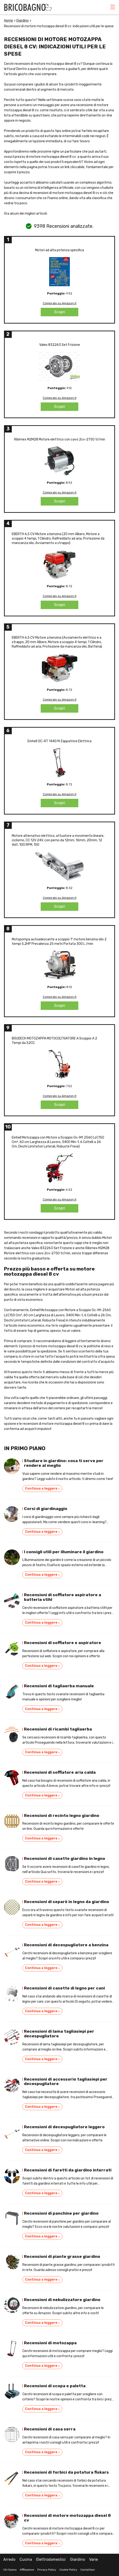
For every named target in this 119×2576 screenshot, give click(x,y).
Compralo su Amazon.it (59, 303)
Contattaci (87, 2569)
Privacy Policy (46, 2569)
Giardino (77, 2559)
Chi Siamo (10, 2569)
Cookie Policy (68, 2569)
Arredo (9, 2559)
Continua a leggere (42, 1489)
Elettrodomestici (51, 2559)
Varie (93, 2559)
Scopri (59, 312)
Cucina (26, 2559)
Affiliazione (27, 2569)
